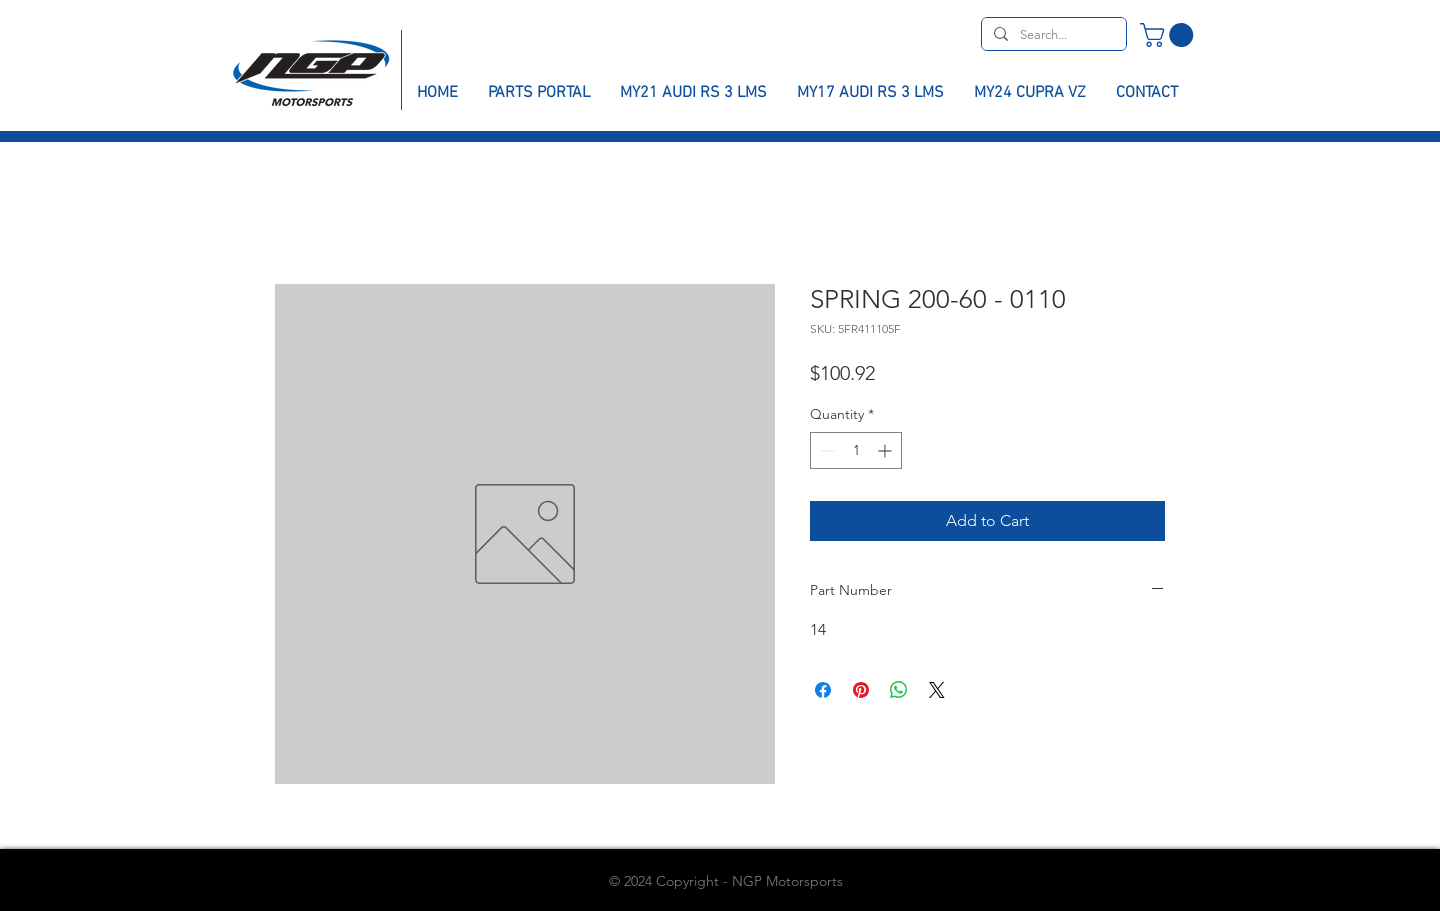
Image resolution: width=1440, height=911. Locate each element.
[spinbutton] (856, 450)
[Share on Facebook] (823, 690)
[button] (1169, 35)
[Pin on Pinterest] (861, 690)
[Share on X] (937, 690)
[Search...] (1052, 35)
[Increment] (886, 450)
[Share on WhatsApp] (899, 690)
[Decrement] (825, 450)
